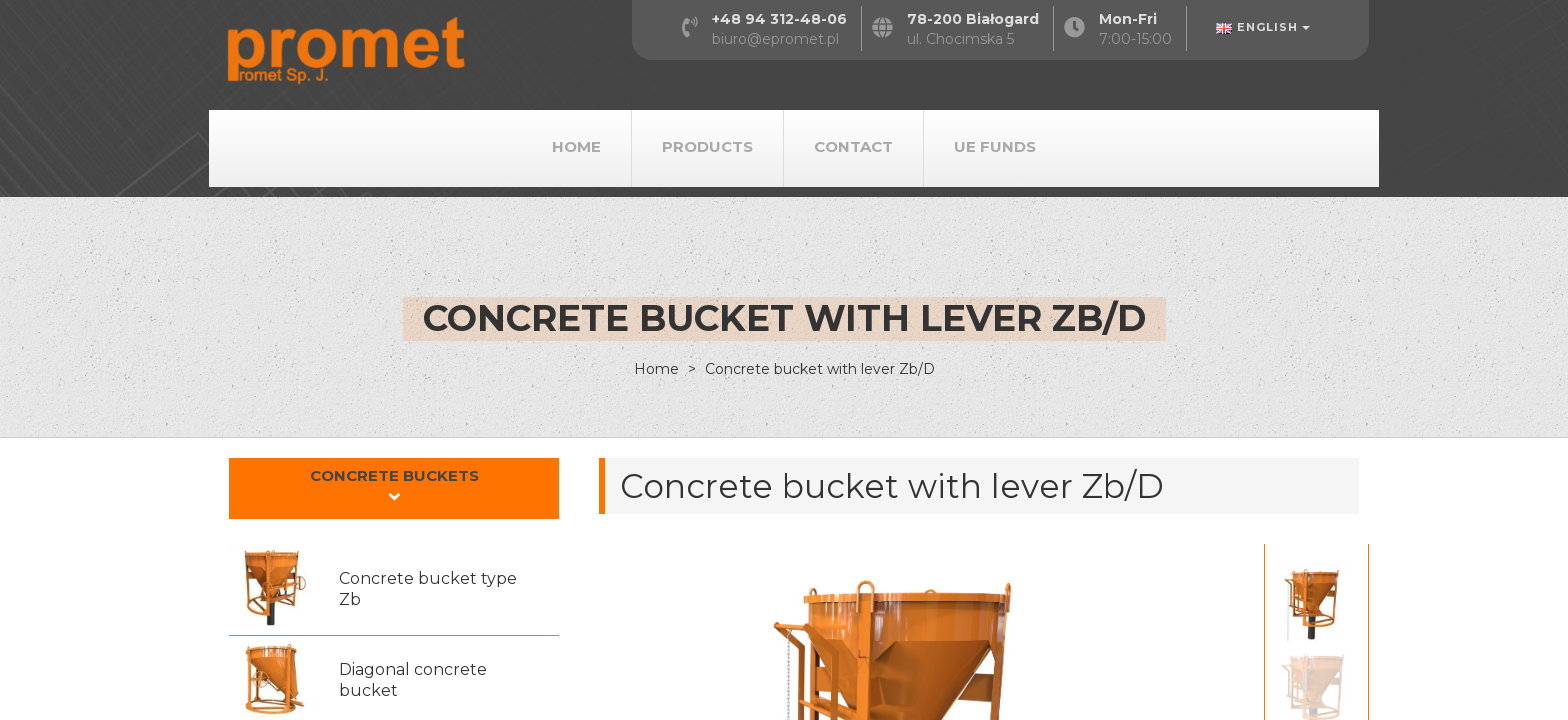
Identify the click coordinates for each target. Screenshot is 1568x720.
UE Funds (995, 146)
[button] (394, 488)
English (1263, 27)
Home (576, 146)
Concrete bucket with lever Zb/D (818, 369)
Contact (853, 146)
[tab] (394, 489)
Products (707, 146)
